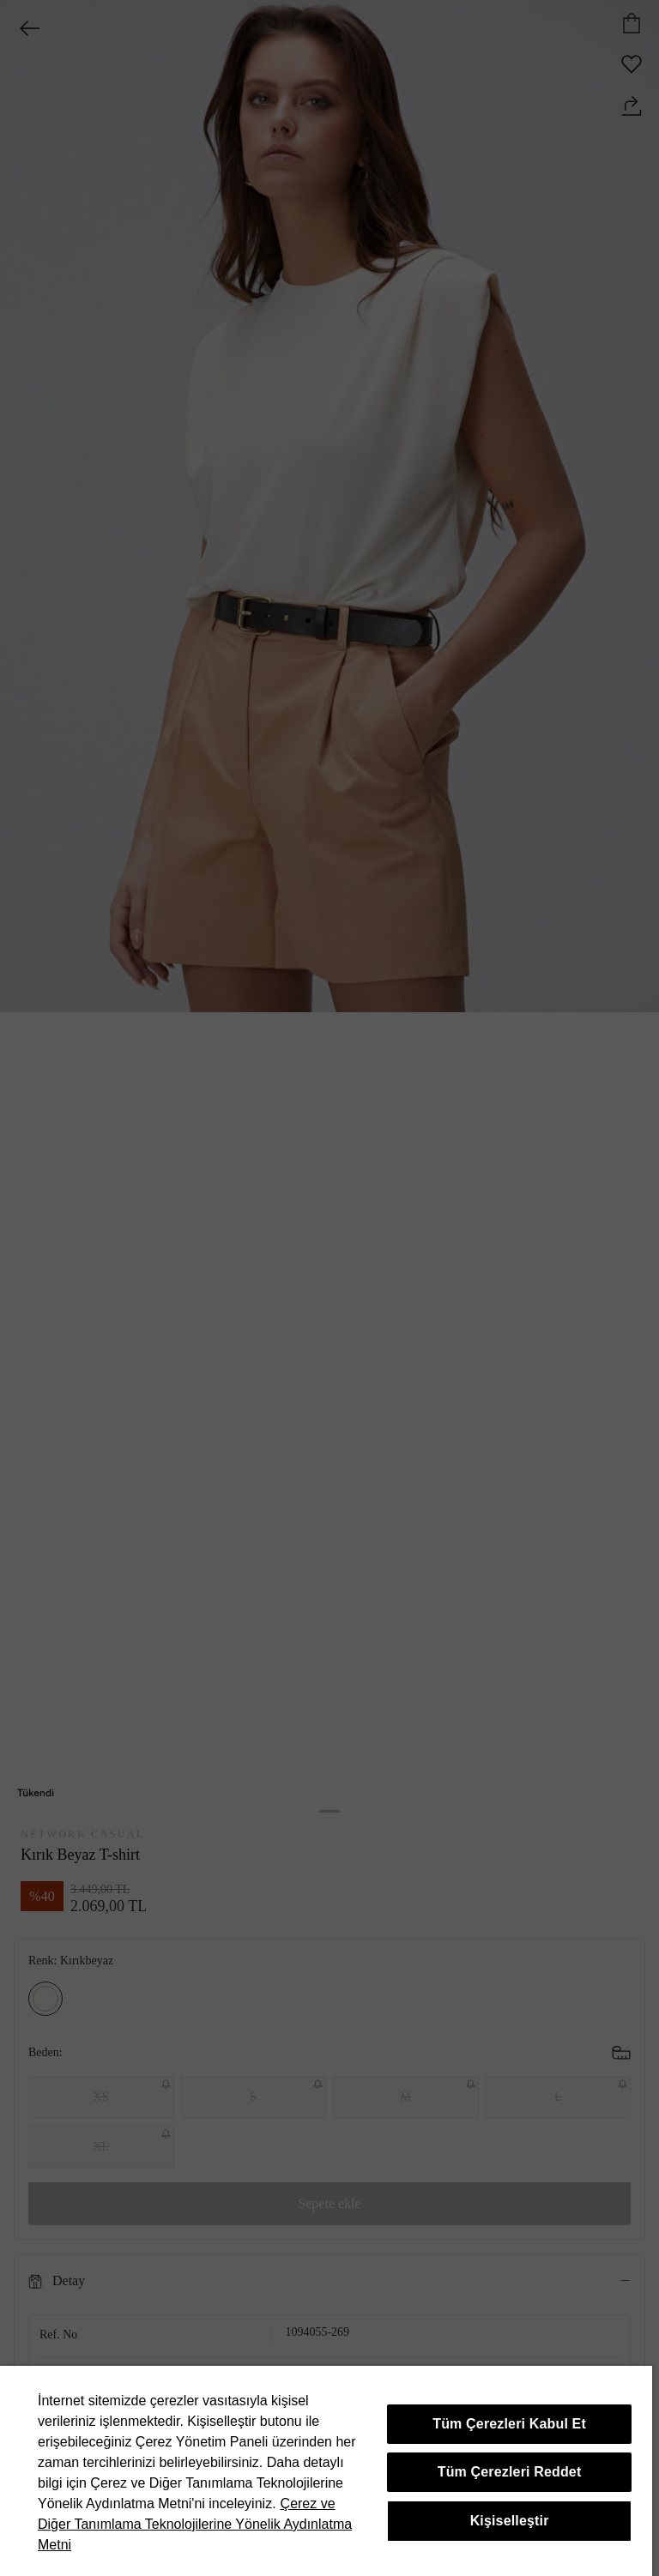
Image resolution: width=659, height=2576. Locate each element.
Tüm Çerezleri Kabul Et (509, 2423)
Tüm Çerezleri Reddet (510, 2471)
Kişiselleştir (509, 2520)
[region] (326, 2471)
